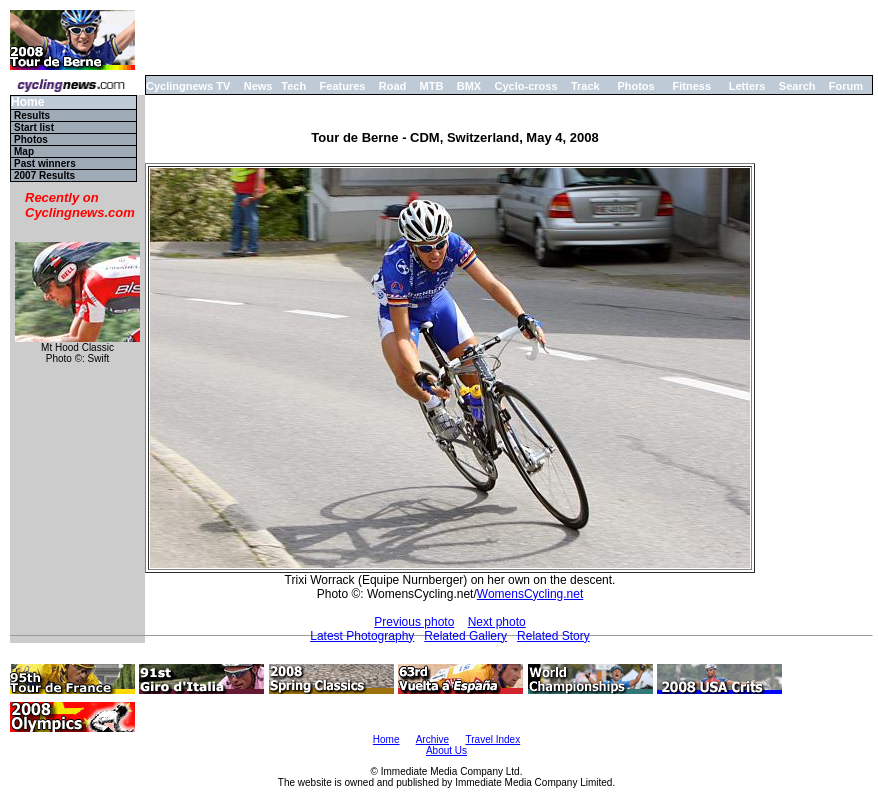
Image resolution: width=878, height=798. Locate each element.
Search (797, 86)
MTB (432, 86)
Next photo (497, 622)
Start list (34, 127)
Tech (293, 86)
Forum (846, 86)
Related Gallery (465, 636)
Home (27, 102)
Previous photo (414, 622)
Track (585, 86)
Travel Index (493, 739)
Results (32, 115)
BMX (469, 86)
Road (393, 86)
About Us (446, 750)
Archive (432, 739)
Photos (635, 86)
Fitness (691, 86)
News (258, 86)
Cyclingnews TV (188, 86)
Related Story (553, 636)
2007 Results (44, 175)
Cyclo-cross (526, 86)
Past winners (45, 163)
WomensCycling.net (530, 594)
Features (343, 86)
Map (24, 151)
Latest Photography (362, 636)
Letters (747, 86)
